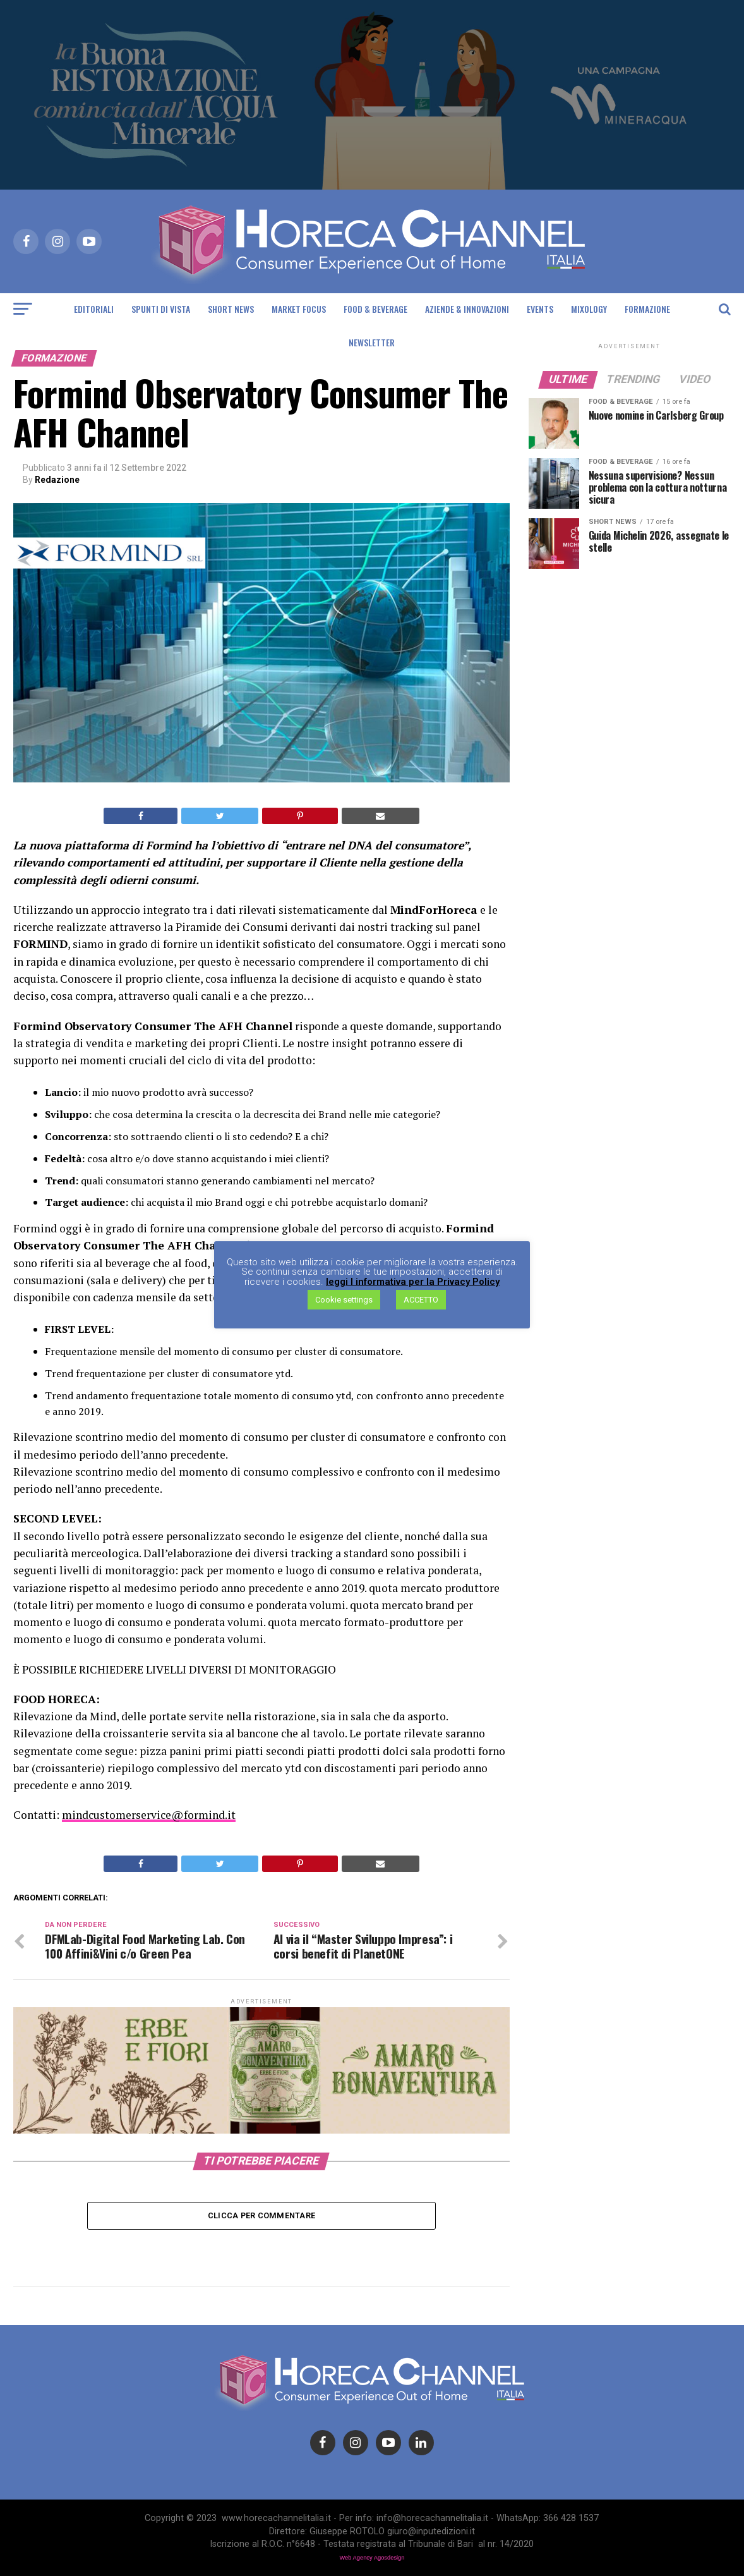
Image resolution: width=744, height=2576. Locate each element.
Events (540, 308)
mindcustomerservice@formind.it (149, 1814)
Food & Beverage (375, 308)
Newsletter (372, 342)
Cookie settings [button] (344, 1299)
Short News (231, 308)
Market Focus (299, 308)
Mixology (589, 308)
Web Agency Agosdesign (371, 2558)
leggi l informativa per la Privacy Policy (413, 1282)
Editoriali (94, 308)
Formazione (647, 308)
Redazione (57, 480)
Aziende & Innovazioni (467, 308)
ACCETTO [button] (421, 1299)
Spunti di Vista (160, 308)
